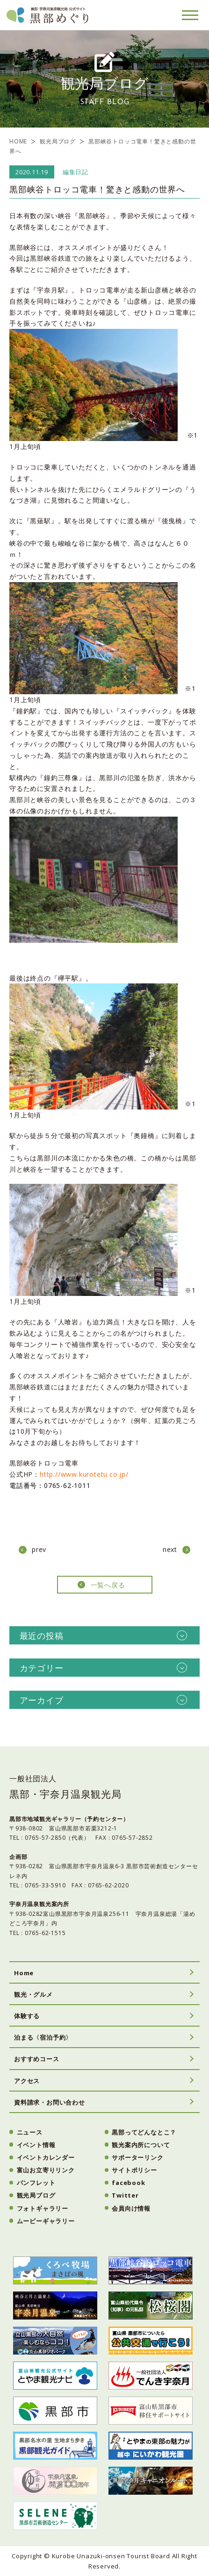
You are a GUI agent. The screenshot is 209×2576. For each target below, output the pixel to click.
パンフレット (36, 2182)
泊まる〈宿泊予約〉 (43, 2037)
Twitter (125, 2195)
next (170, 1549)
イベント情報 (36, 2145)
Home (24, 1973)
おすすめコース (36, 2059)
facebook (128, 2182)
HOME (18, 141)
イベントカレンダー (46, 2157)
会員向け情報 (131, 2208)
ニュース (30, 2132)
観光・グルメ (33, 1994)
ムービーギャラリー (46, 2221)
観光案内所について (141, 2145)
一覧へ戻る (108, 1584)
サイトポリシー (134, 2170)
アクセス (27, 2081)
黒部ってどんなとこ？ (144, 2132)
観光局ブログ (58, 141)
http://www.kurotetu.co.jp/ (88, 1474)
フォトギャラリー (42, 2208)
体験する (27, 2016)
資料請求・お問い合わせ (49, 2102)
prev (39, 1549)
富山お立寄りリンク (46, 2170)
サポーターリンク (137, 2157)
